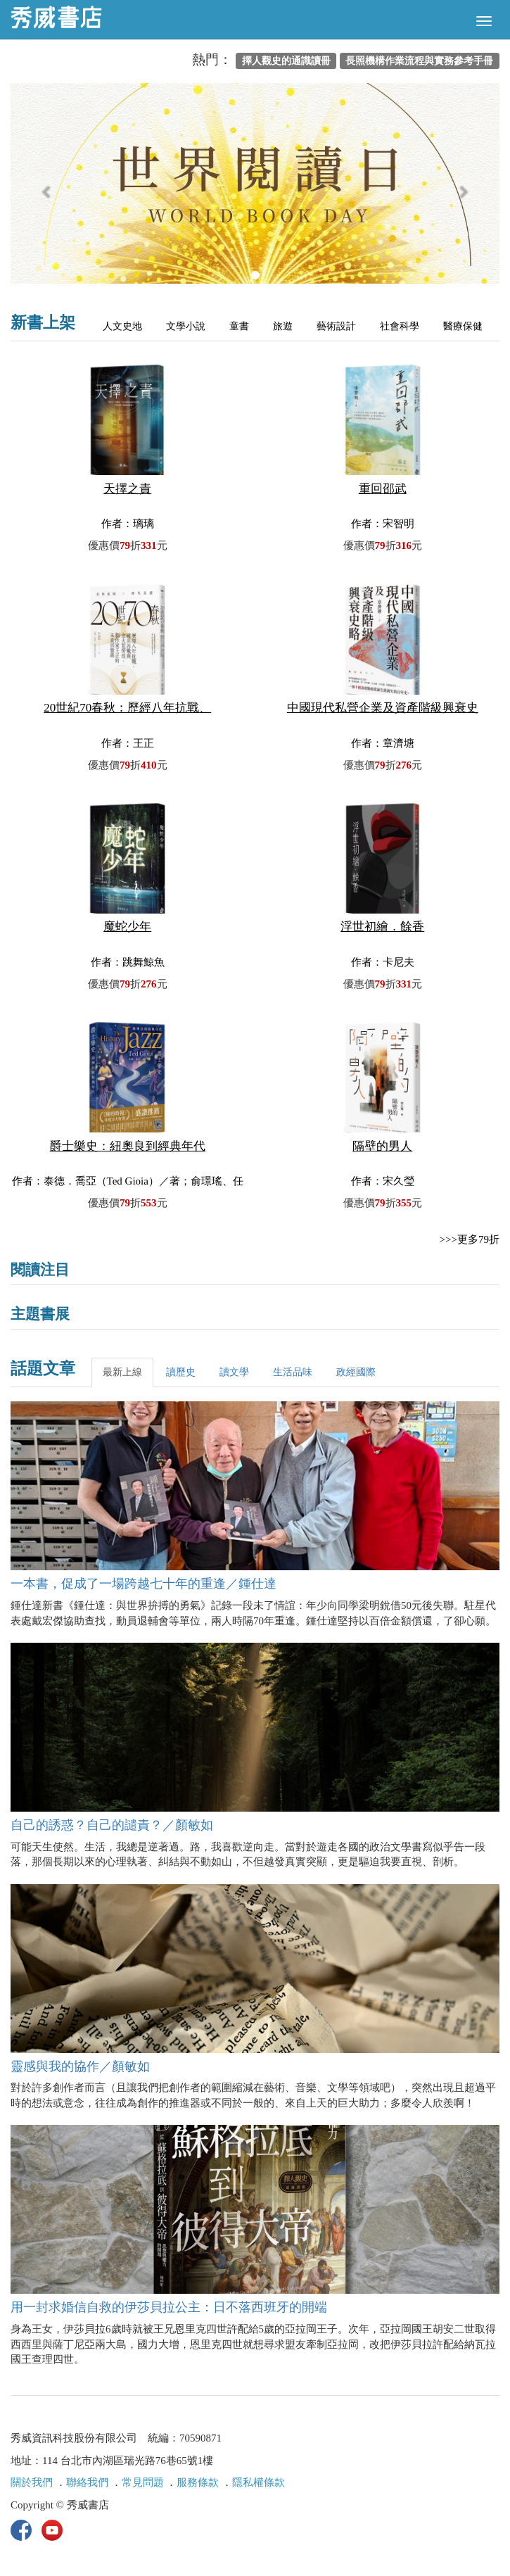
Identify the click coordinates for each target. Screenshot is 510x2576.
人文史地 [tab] (122, 326)
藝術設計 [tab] (336, 326)
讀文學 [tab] (234, 1372)
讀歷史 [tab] (181, 1372)
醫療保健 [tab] (463, 326)
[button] (47, 190)
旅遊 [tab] (283, 326)
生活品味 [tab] (292, 1372)
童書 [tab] (239, 326)
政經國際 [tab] (356, 1372)
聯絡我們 (87, 2482)
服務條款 (198, 2482)
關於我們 (32, 2482)
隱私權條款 (258, 2482)
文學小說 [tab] (185, 326)
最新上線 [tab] (122, 1372)
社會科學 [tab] (399, 326)
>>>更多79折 (469, 1239)
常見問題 (143, 2482)
